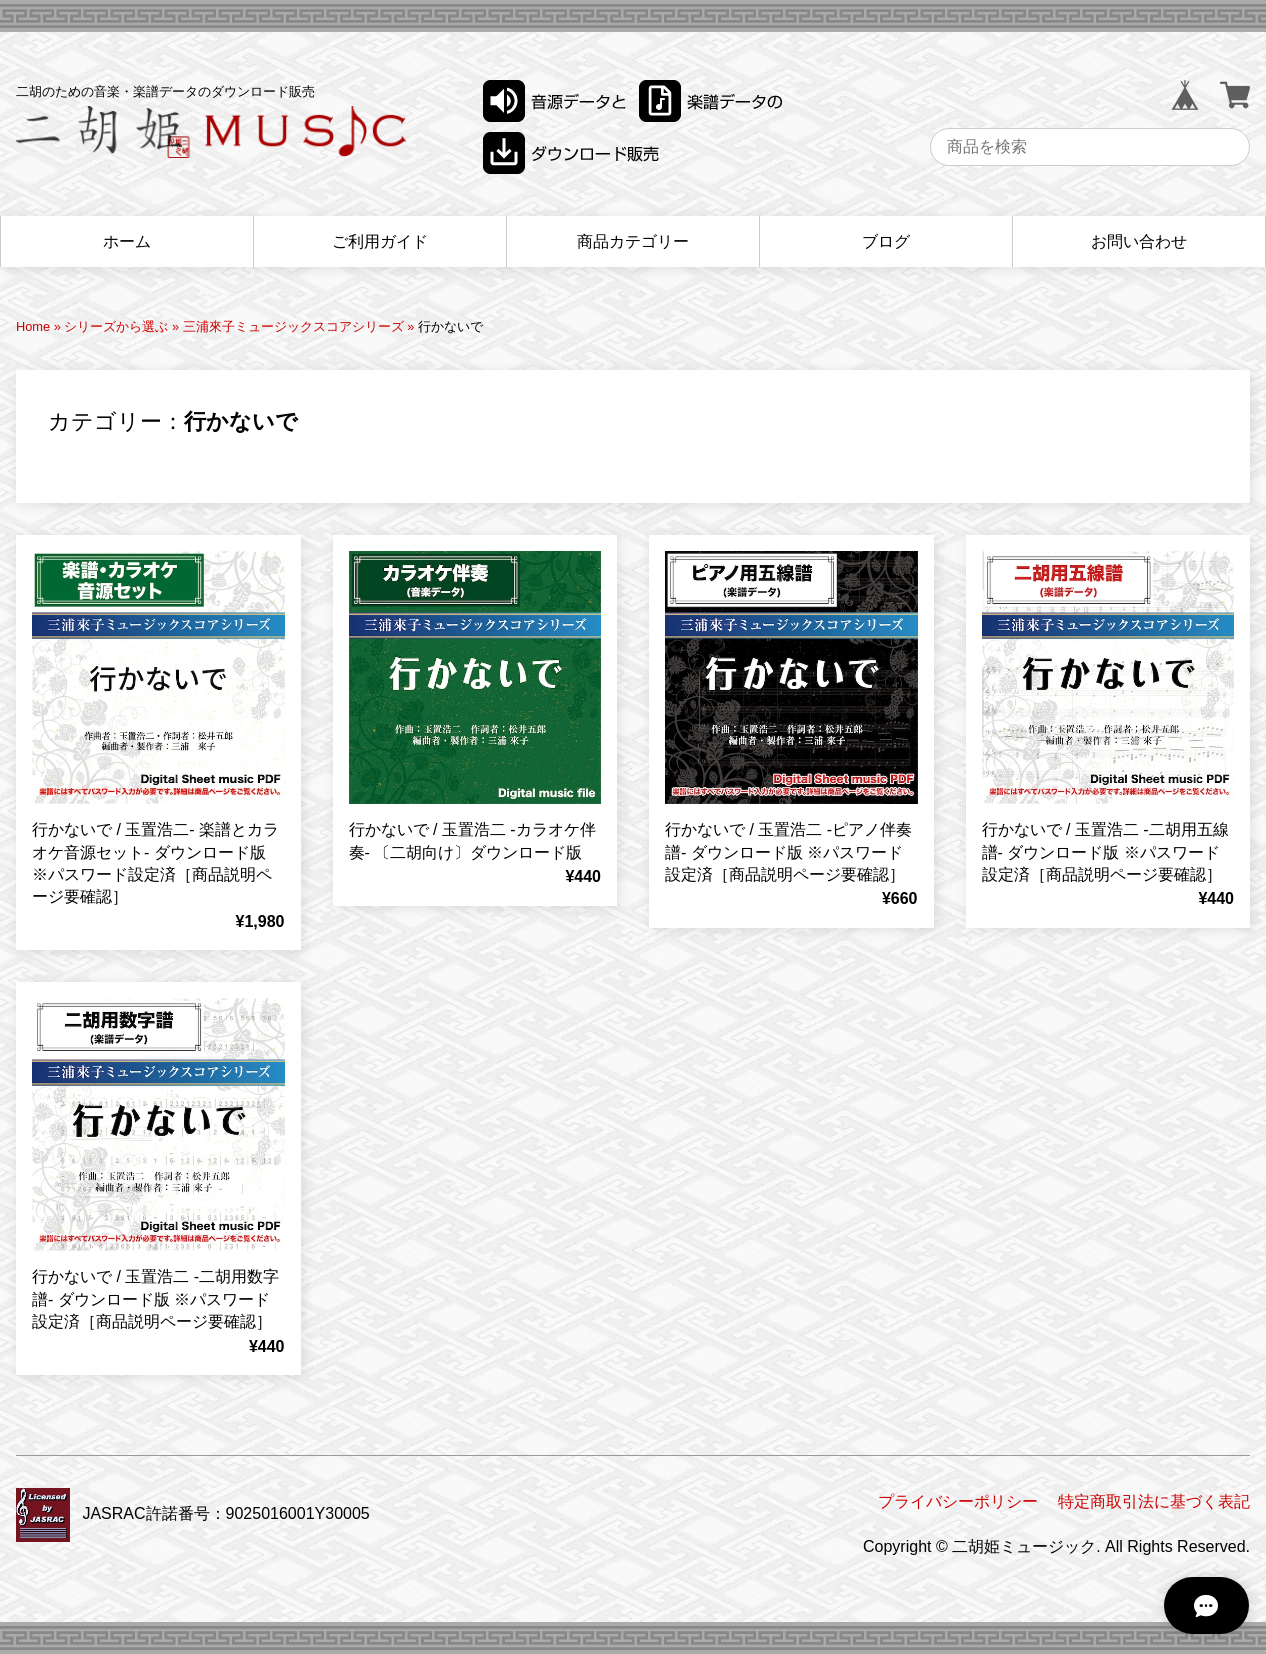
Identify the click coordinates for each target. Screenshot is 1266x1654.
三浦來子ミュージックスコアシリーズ (293, 326)
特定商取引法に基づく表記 (1154, 1501)
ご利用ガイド (380, 241)
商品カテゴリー (633, 241)
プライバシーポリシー (958, 1501)
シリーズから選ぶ (116, 326)
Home (33, 326)
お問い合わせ (1139, 241)
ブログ (886, 241)
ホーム (127, 241)
